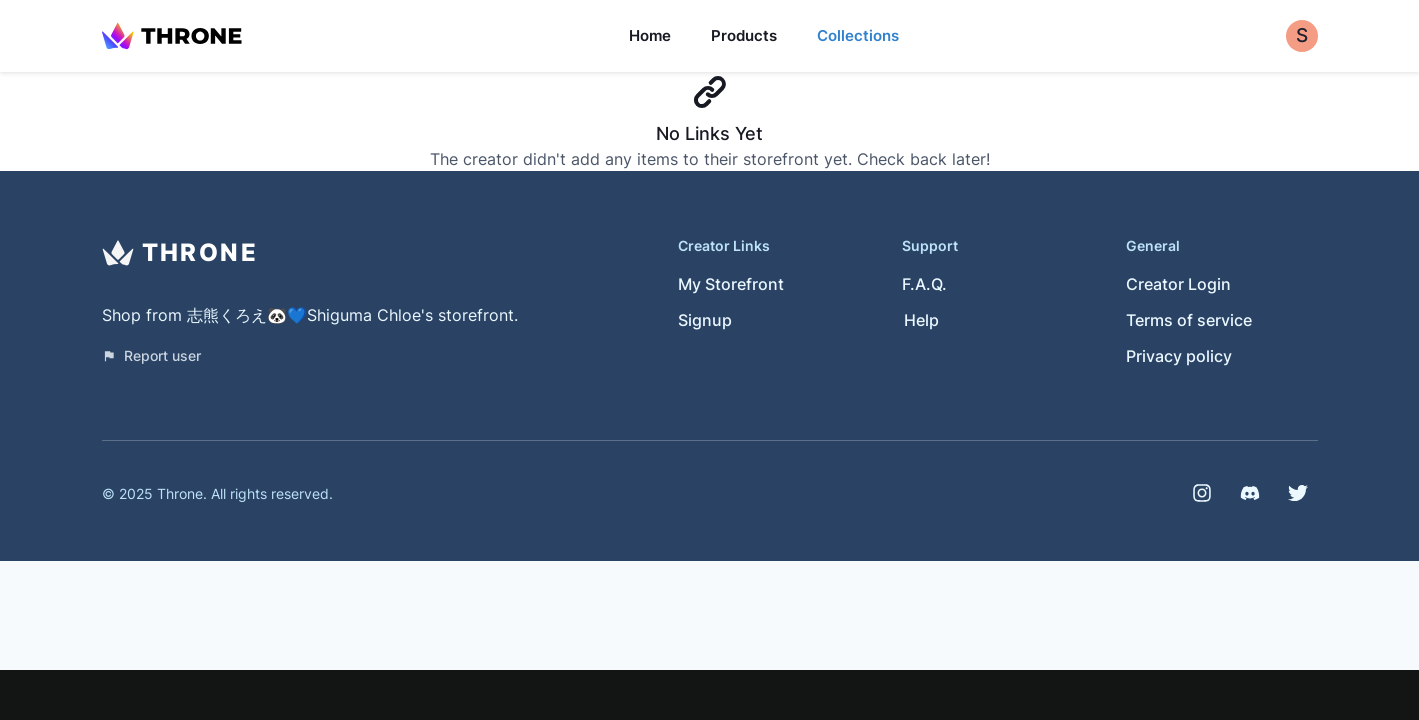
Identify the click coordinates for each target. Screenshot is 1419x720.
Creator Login (1178, 284)
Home (650, 35)
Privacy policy (1179, 356)
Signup (705, 320)
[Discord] (1250, 493)
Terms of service (1189, 320)
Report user (151, 355)
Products (744, 35)
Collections (858, 35)
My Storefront (731, 284)
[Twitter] (1298, 493)
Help (921, 320)
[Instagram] (1202, 493)
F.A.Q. (924, 284)
